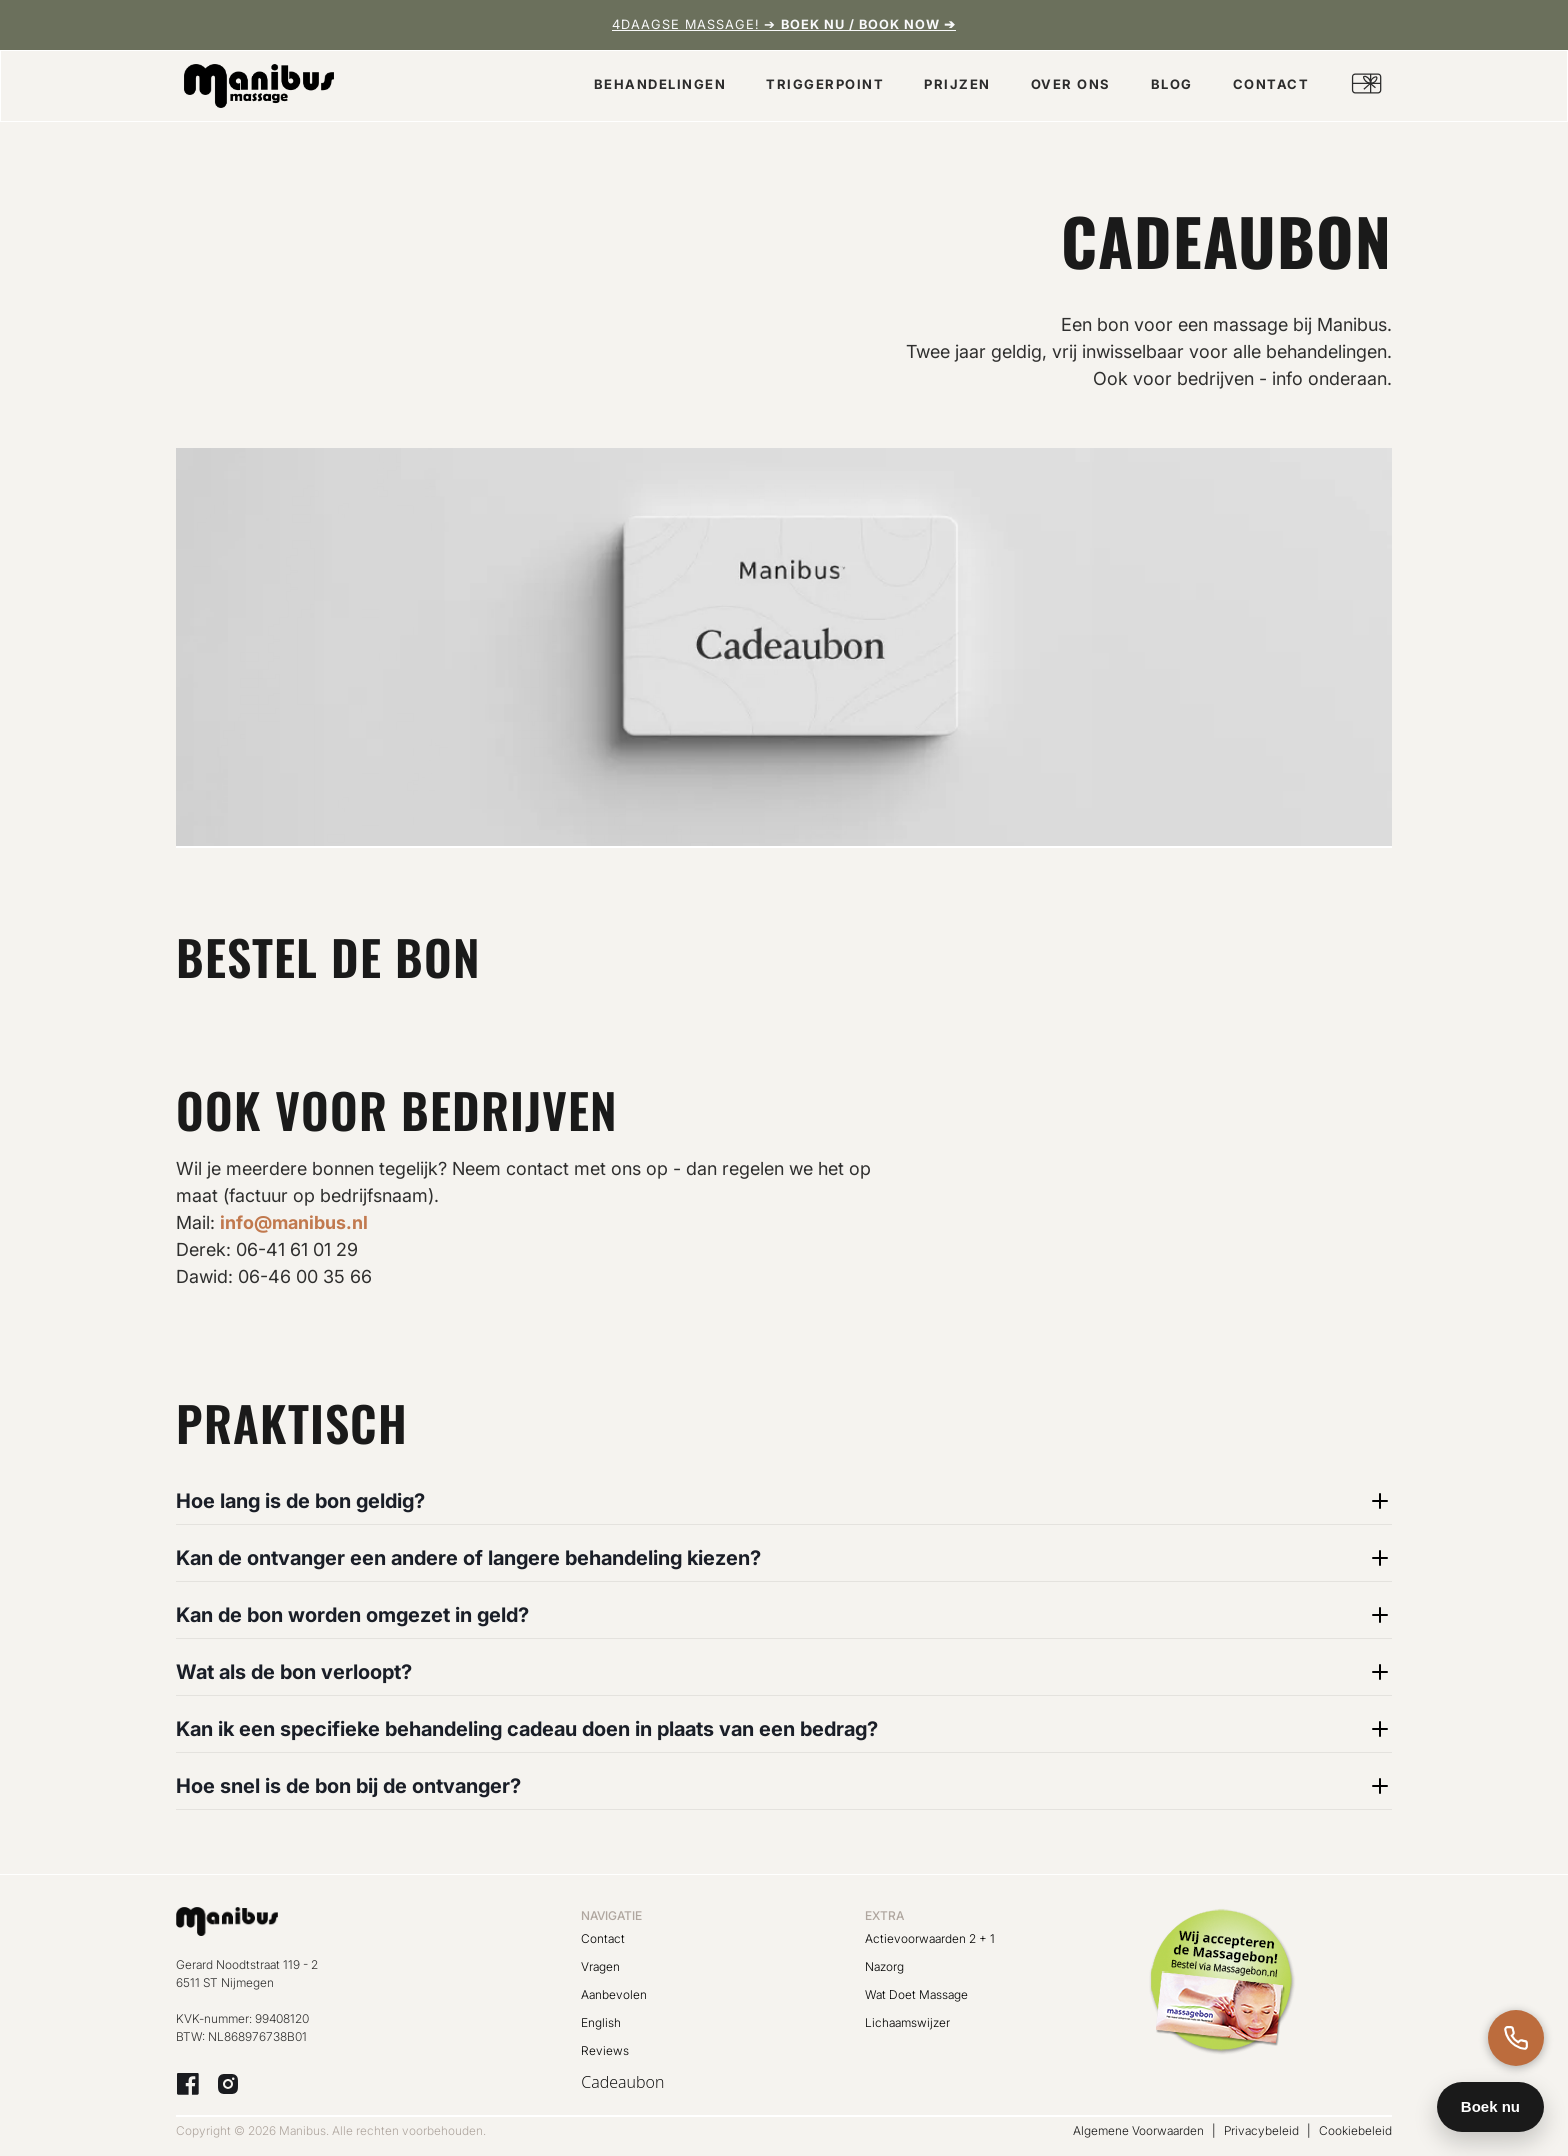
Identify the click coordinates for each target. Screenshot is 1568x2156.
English (601, 2022)
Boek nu (1490, 2106)
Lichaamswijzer (907, 2022)
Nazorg (884, 1966)
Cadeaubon (622, 2082)
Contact (603, 1938)
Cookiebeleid (1355, 2130)
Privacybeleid (1261, 2130)
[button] (660, 86)
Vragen (600, 1966)
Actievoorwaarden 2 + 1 (930, 1938)
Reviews (605, 2050)
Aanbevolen (614, 1994)
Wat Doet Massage (916, 1994)
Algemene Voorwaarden (1138, 2130)
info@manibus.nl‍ (294, 1222)
